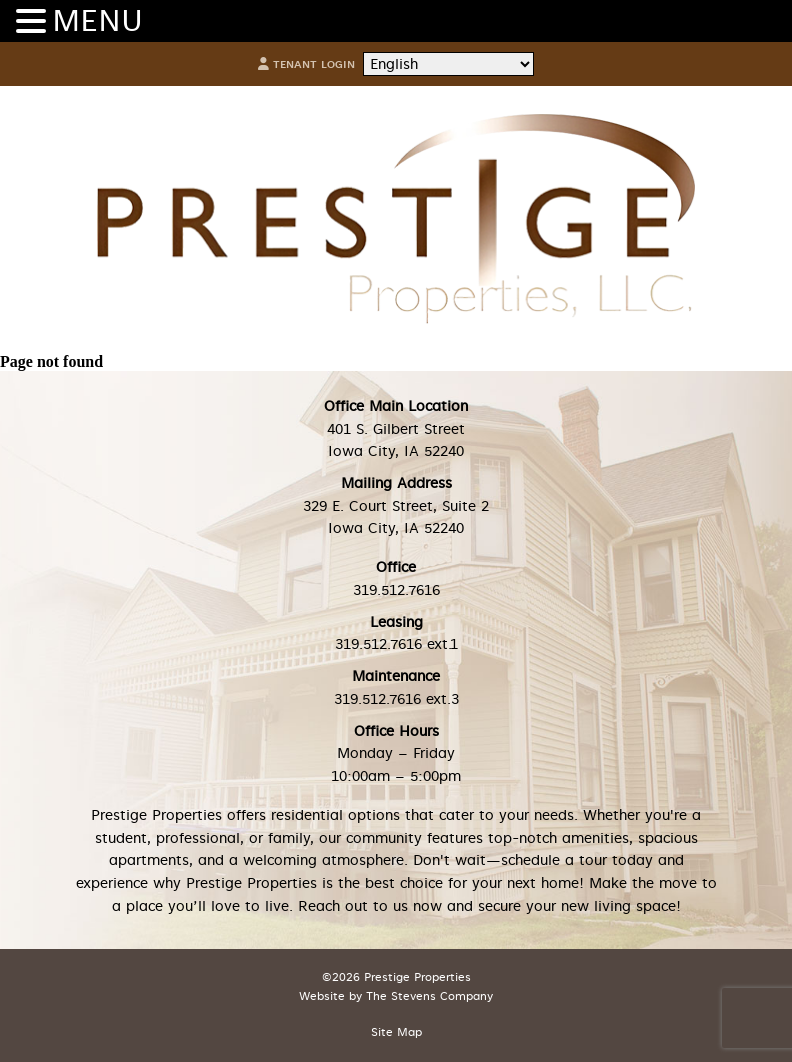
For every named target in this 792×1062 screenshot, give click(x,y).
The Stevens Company (429, 996)
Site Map (396, 1032)
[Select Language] (448, 64)
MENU (97, 21)
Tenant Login (306, 64)
